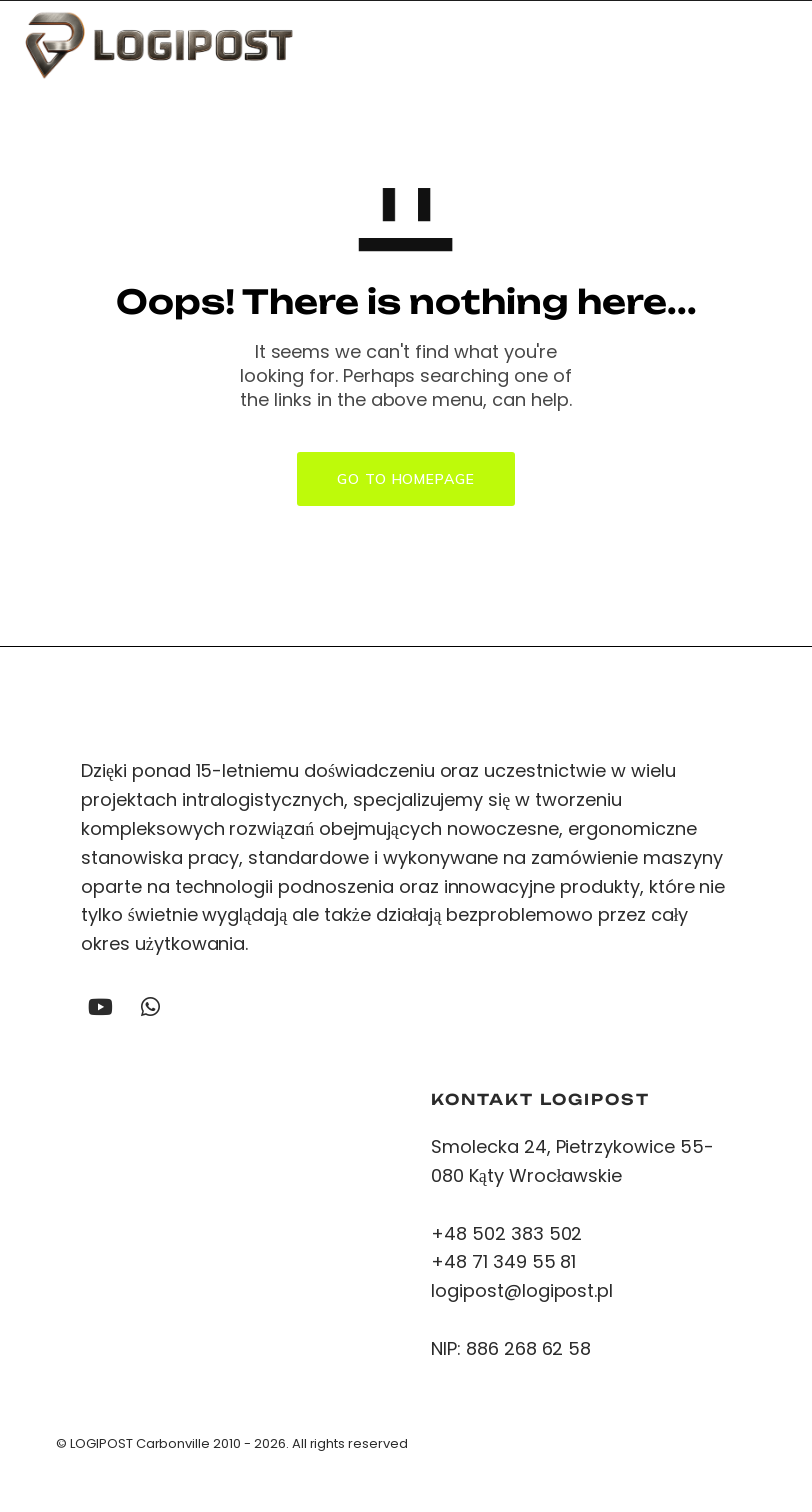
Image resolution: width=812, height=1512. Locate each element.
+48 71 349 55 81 (503, 1265)
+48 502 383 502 (506, 1236)
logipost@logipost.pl (524, 1294)
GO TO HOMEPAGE (406, 479)
